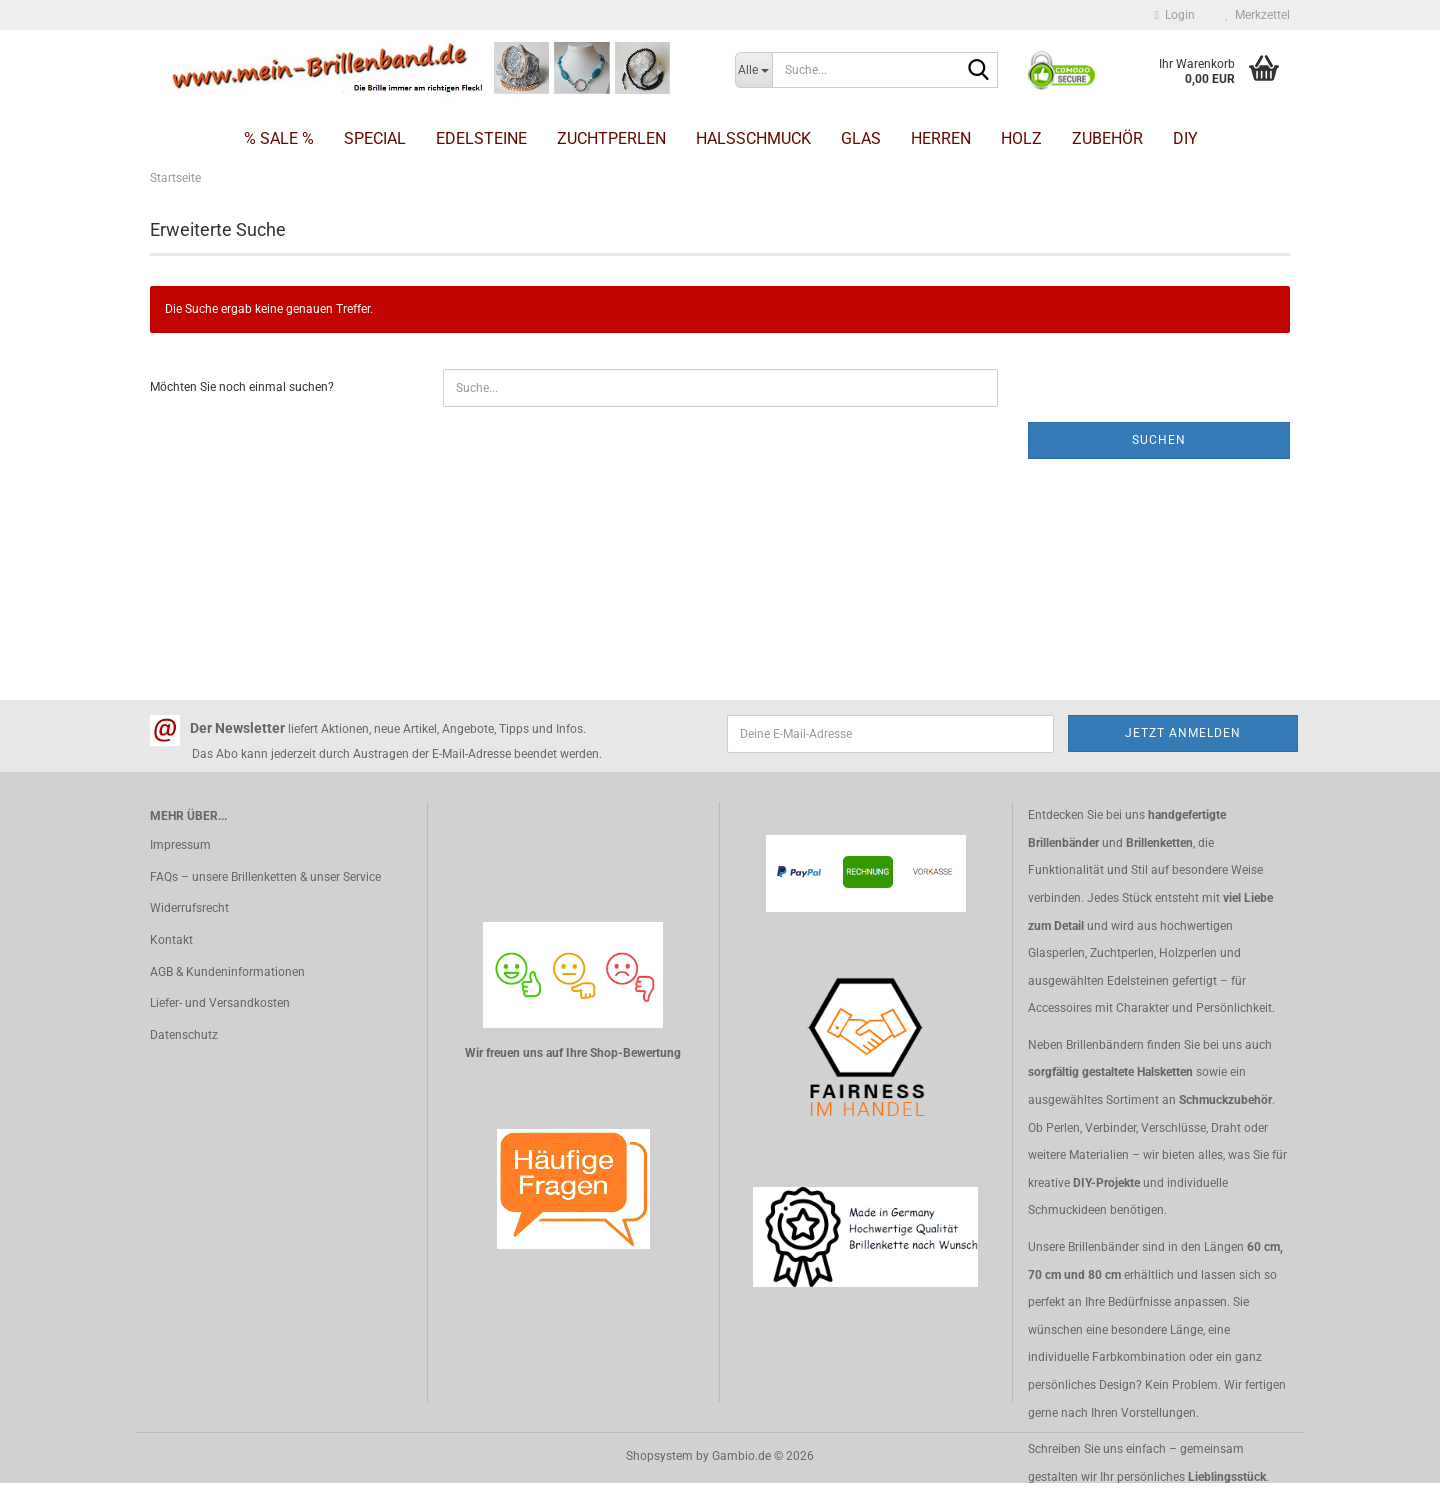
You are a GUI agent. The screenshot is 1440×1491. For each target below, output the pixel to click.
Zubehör (1107, 138)
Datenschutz (184, 1035)
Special (375, 138)
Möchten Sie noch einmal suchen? (242, 387)
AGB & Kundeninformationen (227, 972)
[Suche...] (753, 70)
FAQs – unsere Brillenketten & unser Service (265, 877)
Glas (861, 138)
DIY (1185, 138)
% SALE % (279, 138)
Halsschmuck (753, 138)
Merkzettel (1257, 15)
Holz (1021, 138)
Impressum (180, 845)
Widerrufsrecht (189, 908)
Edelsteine (481, 138)
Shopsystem (659, 1456)
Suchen (1159, 440)
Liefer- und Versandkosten (220, 1003)
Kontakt (171, 940)
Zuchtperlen (611, 138)
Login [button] (1175, 15)
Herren (941, 138)
